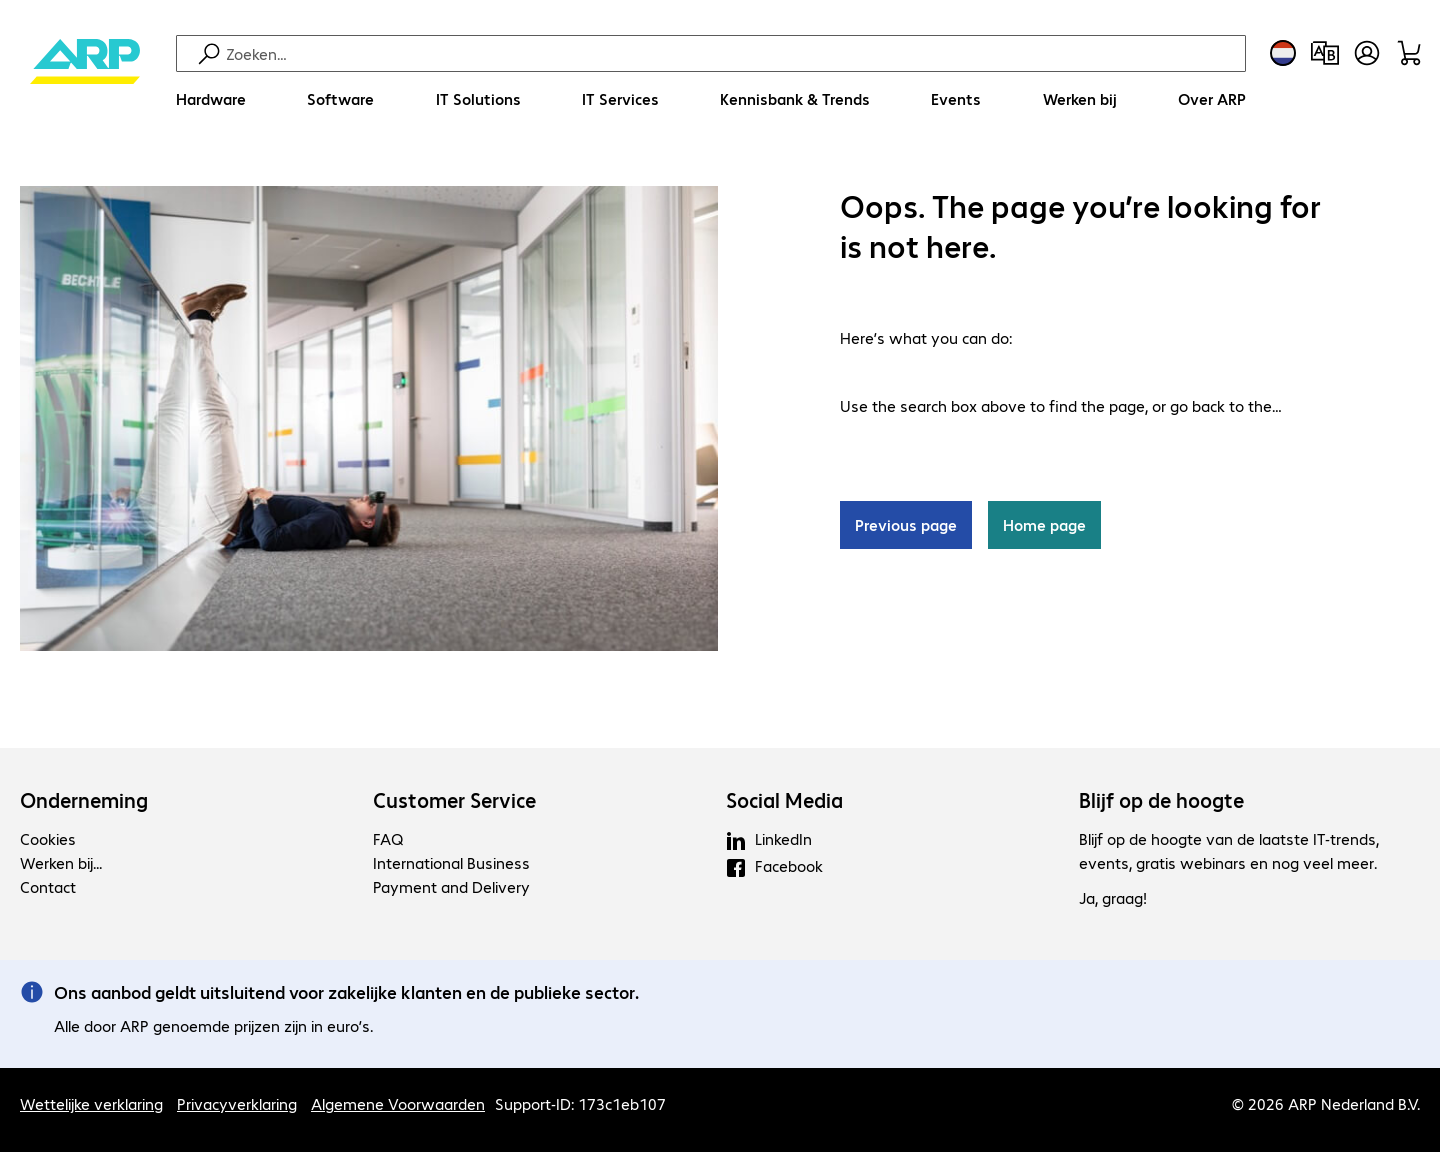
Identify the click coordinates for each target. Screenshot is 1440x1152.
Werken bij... (61, 862)
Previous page (906, 524)
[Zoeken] (733, 53)
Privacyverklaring (237, 1103)
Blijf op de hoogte (1161, 800)
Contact (48, 886)
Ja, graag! (1113, 897)
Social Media (784, 800)
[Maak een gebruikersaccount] (1367, 53)
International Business (451, 862)
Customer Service (454, 800)
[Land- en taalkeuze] (1283, 53)
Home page (1044, 524)
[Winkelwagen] (1409, 53)
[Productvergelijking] (1325, 53)
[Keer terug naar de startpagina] (85, 80)
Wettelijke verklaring (91, 1103)
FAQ (388, 838)
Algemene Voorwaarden (398, 1103)
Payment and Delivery (451, 886)
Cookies (48, 838)
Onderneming (84, 800)
